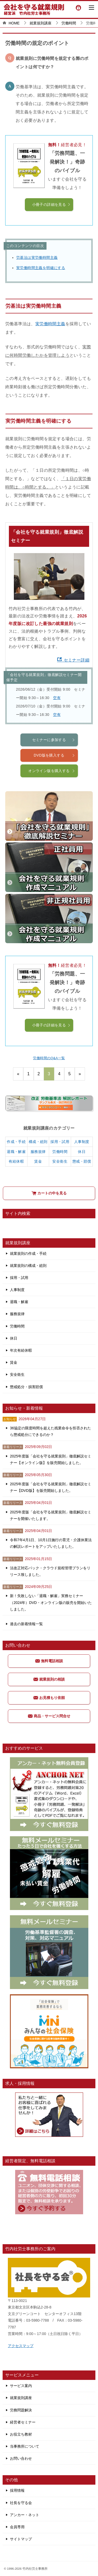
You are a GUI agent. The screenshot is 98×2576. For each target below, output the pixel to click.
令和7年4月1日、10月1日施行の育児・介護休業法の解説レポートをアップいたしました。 (51, 1543)
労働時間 (59, 1152)
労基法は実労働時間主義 (36, 257)
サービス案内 (21, 2386)
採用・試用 (59, 1142)
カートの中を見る (49, 1193)
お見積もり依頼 (49, 1698)
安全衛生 (59, 1161)
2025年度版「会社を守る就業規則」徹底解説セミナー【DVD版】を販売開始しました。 (50, 1487)
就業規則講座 (21, 2398)
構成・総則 (38, 1142)
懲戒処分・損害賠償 (26, 1387)
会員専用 (17, 2527)
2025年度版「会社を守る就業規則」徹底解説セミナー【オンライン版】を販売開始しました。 (50, 1459)
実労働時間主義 (50, 324)
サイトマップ (21, 2539)
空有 (57, 698)
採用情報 (17, 2490)
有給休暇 (16, 1161)
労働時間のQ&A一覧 (49, 1058)
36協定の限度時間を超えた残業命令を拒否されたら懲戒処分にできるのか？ (50, 1431)
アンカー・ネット (24, 2515)
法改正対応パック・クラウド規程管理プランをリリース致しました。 (50, 1571)
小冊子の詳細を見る (51, 204)
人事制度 (81, 1142)
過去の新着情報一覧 (26, 1624)
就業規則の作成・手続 (28, 1253)
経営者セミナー (23, 2422)
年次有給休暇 (21, 1350)
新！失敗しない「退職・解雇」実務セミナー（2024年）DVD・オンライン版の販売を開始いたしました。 (51, 1602)
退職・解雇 (16, 1152)
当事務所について (24, 2446)
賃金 (38, 1161)
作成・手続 (16, 1142)
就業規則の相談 (49, 1679)
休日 (81, 1152)
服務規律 (38, 1152)
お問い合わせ (21, 2458)
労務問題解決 (21, 2410)
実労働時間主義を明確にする (40, 268)
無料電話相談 (49, 1661)
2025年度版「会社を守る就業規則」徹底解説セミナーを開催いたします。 (50, 1515)
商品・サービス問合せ (49, 1716)
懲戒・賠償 (81, 1161)
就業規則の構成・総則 (28, 1265)
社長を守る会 (21, 2503)
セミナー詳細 (73, 660)
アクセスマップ (20, 2346)
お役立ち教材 (21, 2434)
